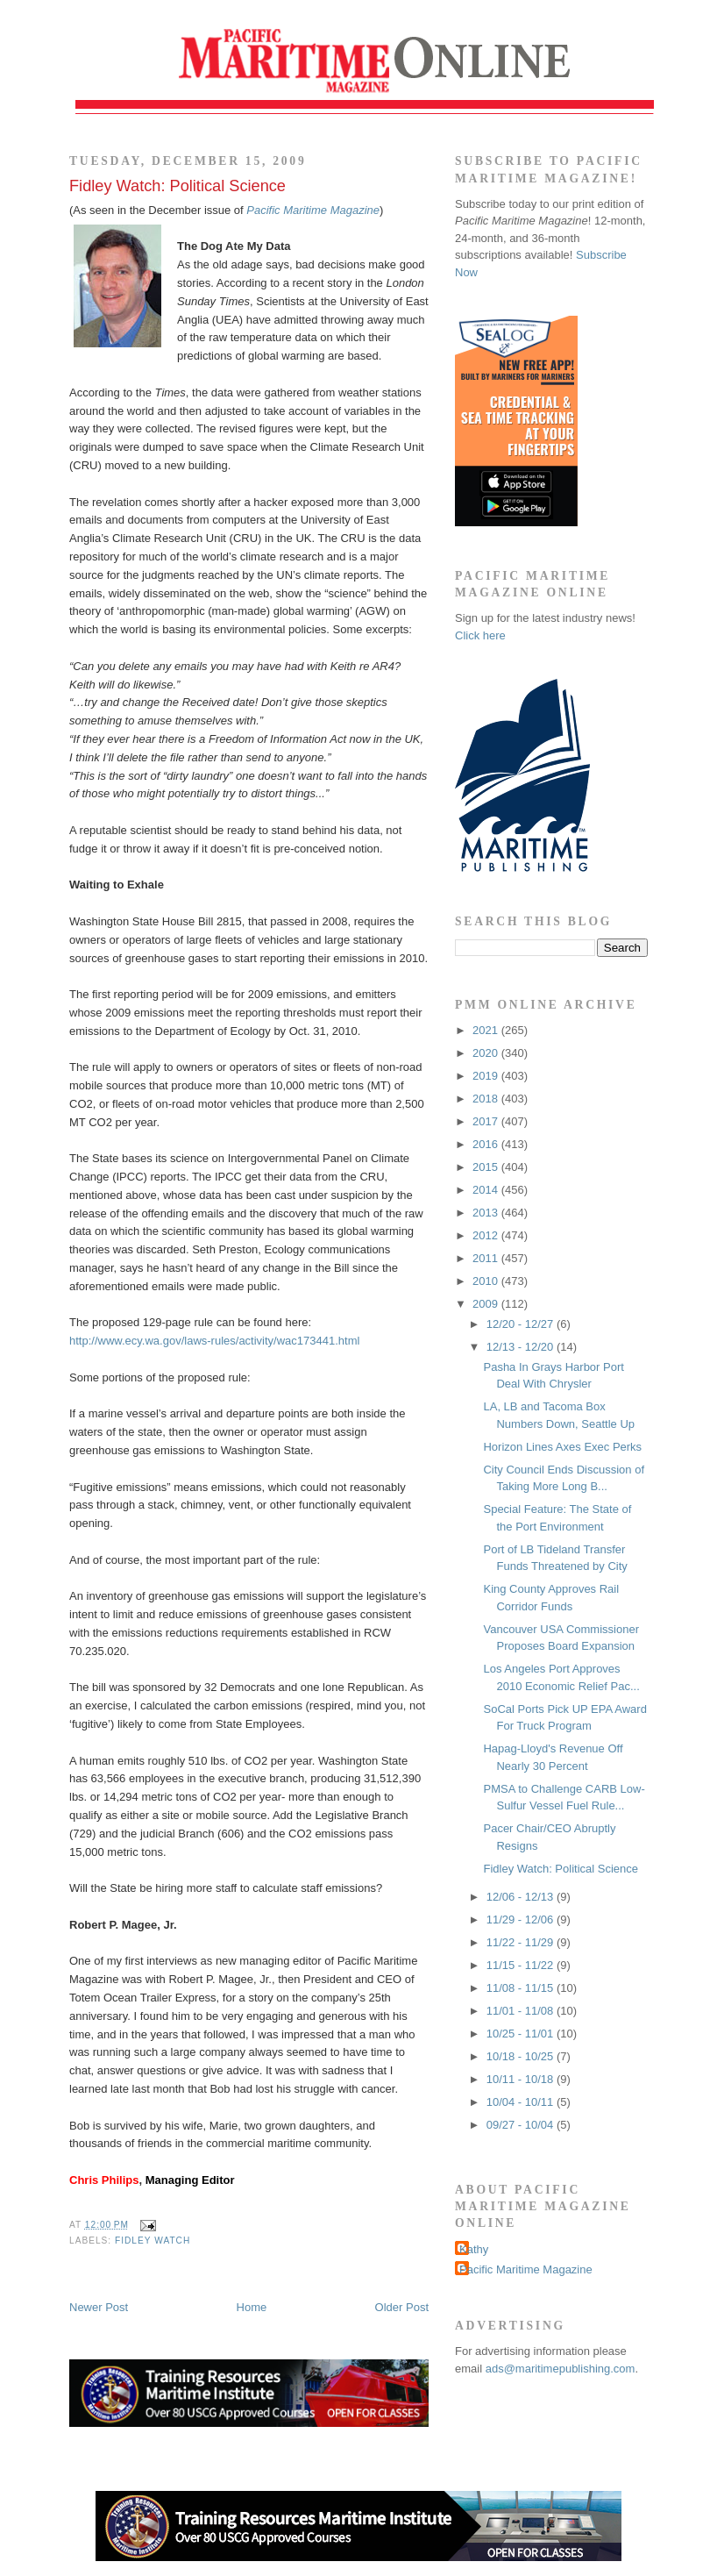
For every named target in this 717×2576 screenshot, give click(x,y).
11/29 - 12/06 (521, 1919)
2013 (486, 1212)
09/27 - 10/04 (521, 2124)
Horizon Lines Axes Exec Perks (562, 1446)
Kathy (473, 2249)
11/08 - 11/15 (521, 1987)
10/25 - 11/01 (521, 2033)
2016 (486, 1144)
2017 (486, 1121)
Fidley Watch (152, 2240)
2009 (486, 1303)
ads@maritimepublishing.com (560, 2368)
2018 (486, 1098)
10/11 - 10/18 (521, 2079)
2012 (486, 1235)
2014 (486, 1189)
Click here (480, 635)
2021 (486, 1030)
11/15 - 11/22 (521, 1965)
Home (252, 2307)
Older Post (402, 2307)
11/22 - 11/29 (521, 1942)
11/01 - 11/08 (521, 2010)
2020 (486, 1053)
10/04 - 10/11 (521, 2102)
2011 (486, 1258)
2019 (486, 1075)
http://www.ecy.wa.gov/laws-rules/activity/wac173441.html (214, 1340)
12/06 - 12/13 (521, 1896)
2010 (486, 1281)
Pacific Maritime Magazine (526, 2269)
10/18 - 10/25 (521, 2056)
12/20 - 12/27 (521, 1324)
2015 (486, 1167)
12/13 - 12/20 (521, 1346)
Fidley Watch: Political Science (177, 186)
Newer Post (98, 2307)
